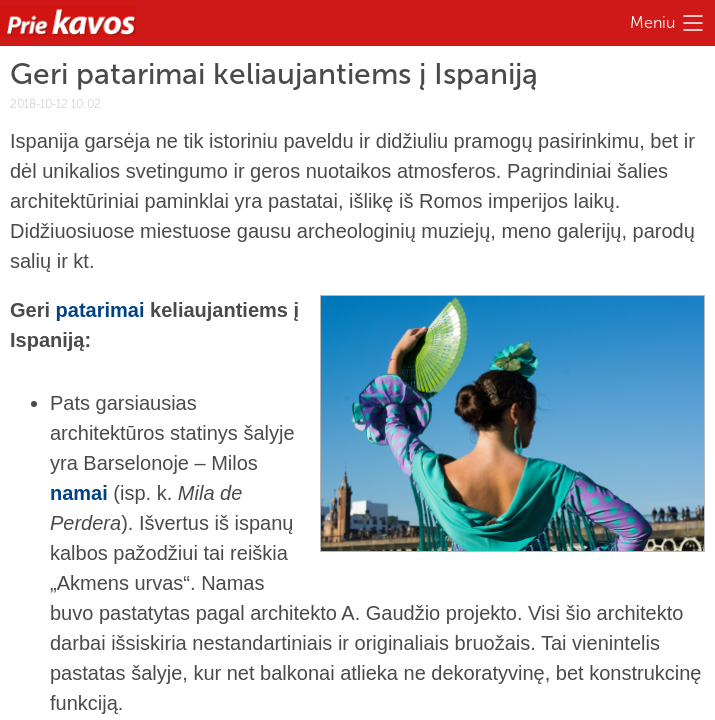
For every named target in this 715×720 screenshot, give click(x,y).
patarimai (100, 310)
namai (79, 493)
